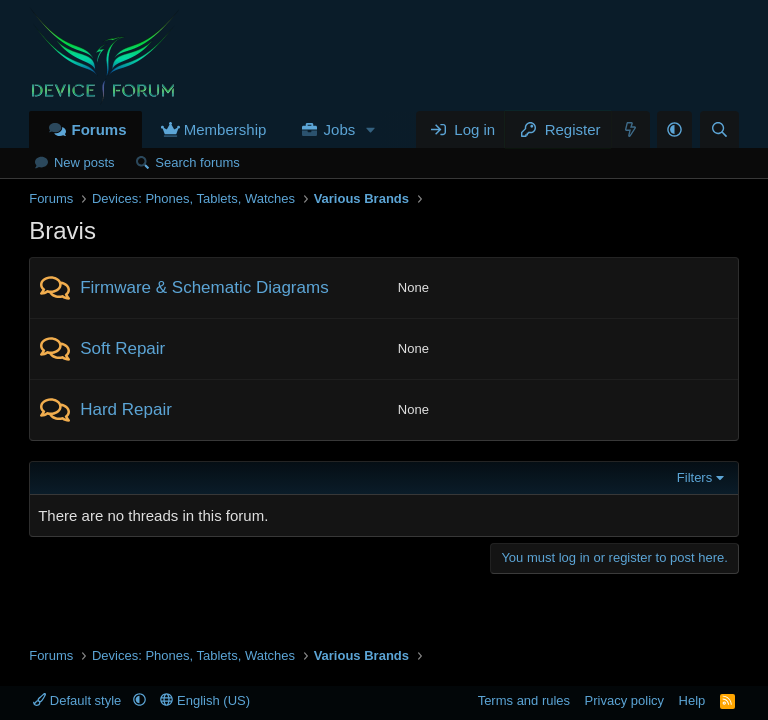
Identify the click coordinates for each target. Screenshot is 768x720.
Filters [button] (694, 477)
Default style (79, 700)
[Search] (719, 129)
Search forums (197, 162)
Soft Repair (122, 348)
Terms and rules (524, 700)
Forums (98, 129)
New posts (84, 162)
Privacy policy (624, 700)
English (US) (205, 700)
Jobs (340, 129)
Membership (225, 129)
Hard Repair (126, 409)
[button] (371, 129)
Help (692, 700)
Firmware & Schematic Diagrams (204, 287)
